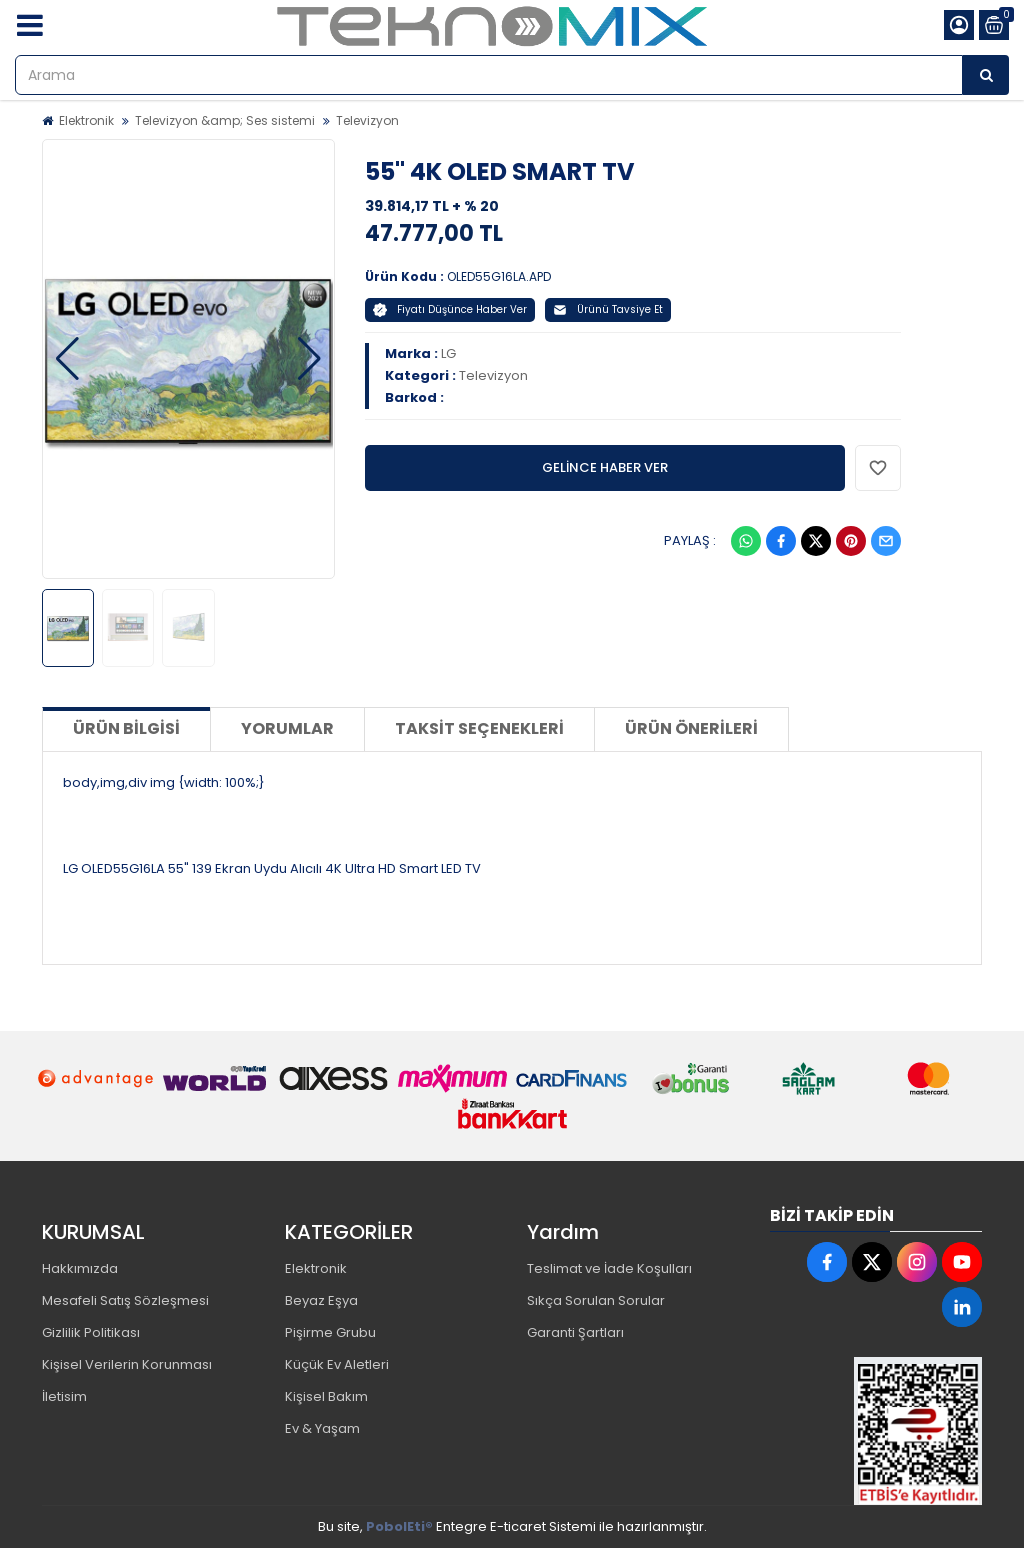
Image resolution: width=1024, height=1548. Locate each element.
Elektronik (86, 120)
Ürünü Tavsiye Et (608, 309)
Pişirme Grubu (330, 1332)
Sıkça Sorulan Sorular (596, 1300)
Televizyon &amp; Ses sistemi (225, 120)
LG (448, 353)
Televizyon (367, 120)
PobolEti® (399, 1526)
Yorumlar (287, 728)
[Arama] (986, 75)
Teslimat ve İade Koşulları (609, 1268)
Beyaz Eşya (321, 1300)
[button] (67, 359)
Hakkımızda (80, 1268)
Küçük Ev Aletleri (337, 1364)
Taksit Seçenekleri (479, 728)
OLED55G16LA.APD (499, 276)
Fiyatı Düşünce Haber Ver (450, 309)
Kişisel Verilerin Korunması (127, 1364)
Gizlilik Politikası (91, 1332)
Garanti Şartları (575, 1332)
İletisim (64, 1396)
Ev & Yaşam (322, 1428)
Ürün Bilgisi (126, 728)
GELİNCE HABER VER (605, 467)
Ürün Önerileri (691, 728)
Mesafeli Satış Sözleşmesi (125, 1300)
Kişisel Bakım (326, 1396)
